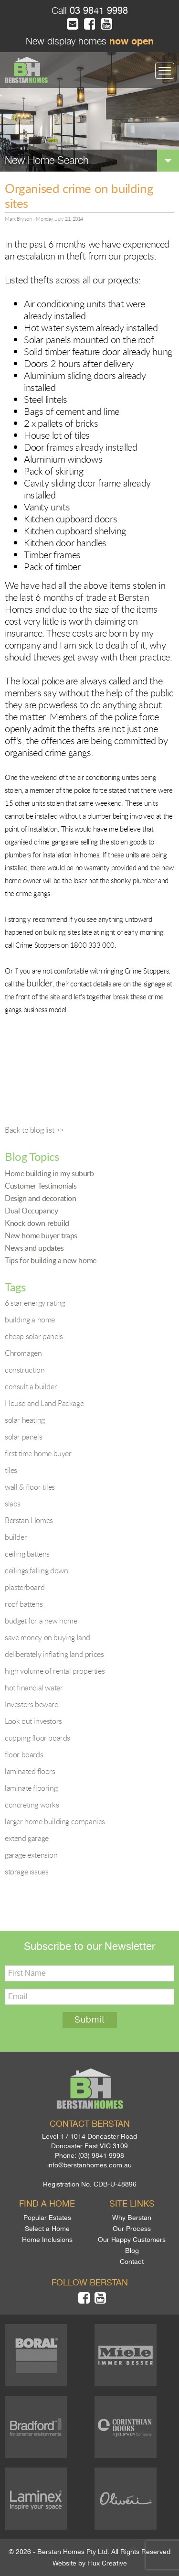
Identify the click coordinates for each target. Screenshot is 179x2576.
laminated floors (30, 1771)
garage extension (31, 1855)
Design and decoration (40, 1198)
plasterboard (24, 1587)
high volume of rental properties (55, 1671)
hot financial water (34, 1687)
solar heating (25, 1420)
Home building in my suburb (49, 1173)
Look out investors (33, 1721)
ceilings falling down (36, 1570)
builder (16, 1537)
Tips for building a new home (50, 1260)
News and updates (34, 1248)
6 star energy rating (35, 1303)
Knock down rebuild (37, 1223)
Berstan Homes (29, 1520)
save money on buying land (47, 1637)
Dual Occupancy (31, 1210)
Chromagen (23, 1353)
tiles (11, 1470)
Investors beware (31, 1704)
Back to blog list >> (34, 1130)
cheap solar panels (34, 1336)
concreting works (32, 1804)
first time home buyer (38, 1453)
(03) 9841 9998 (101, 2155)
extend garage (27, 1838)
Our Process (132, 2228)
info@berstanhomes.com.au (89, 2165)
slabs (13, 1503)
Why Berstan (131, 2217)
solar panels (23, 1436)
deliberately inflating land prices (54, 1654)
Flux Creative (107, 2563)
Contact (132, 2261)
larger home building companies (55, 1821)
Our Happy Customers (132, 2239)
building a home (30, 1319)
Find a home (47, 2203)
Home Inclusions (47, 2239)
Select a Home (47, 2228)
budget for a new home (41, 1620)
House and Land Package (44, 1403)
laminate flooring (31, 1788)
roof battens (23, 1604)
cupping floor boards (37, 1737)
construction (24, 1369)
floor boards (24, 1754)
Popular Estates (47, 2217)
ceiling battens (27, 1553)
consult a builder (31, 1386)
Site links (132, 2203)
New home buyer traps (41, 1235)
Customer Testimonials (41, 1185)
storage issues (26, 1871)
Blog (132, 2250)
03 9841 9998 (97, 10)
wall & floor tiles (30, 1487)
